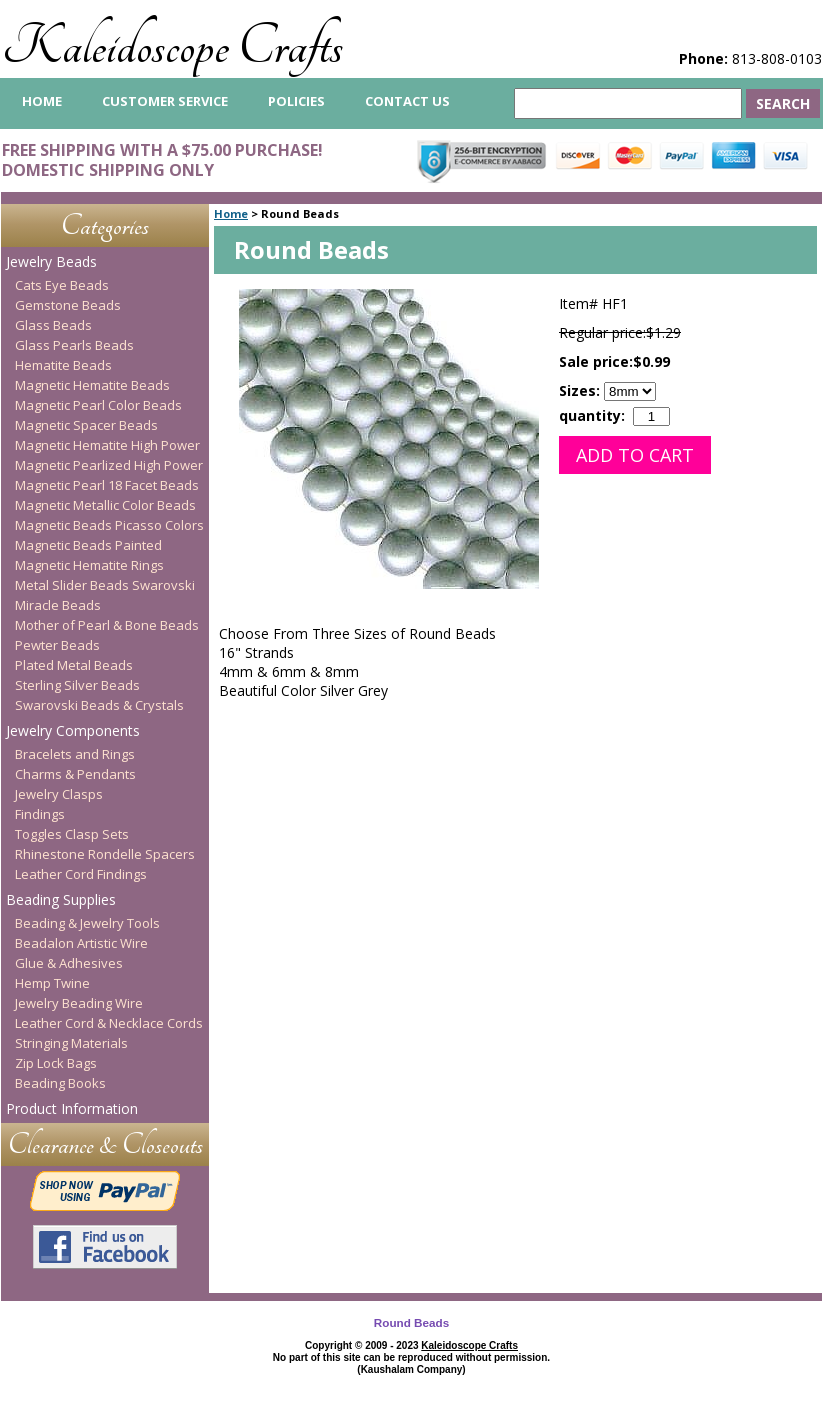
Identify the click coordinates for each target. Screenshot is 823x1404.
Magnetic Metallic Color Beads (105, 505)
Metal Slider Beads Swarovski (105, 585)
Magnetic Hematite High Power (107, 445)
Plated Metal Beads (74, 665)
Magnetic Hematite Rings (89, 565)
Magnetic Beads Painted (88, 545)
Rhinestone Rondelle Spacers (105, 854)
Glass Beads (53, 325)
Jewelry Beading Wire (79, 1003)
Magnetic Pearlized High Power (109, 465)
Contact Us (407, 101)
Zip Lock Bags (56, 1063)
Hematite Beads (63, 365)
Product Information (72, 1108)
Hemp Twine (52, 983)
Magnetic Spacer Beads (86, 425)
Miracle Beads (58, 605)
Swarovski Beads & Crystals (99, 705)
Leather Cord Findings (81, 874)
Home (231, 213)
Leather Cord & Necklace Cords (109, 1023)
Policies (296, 101)
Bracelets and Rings (75, 754)
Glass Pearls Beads (74, 345)
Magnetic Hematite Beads (92, 385)
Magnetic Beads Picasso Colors (109, 525)
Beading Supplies (61, 899)
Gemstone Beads (68, 305)
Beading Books (60, 1083)
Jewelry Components (73, 730)
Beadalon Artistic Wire (81, 943)
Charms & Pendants (75, 774)
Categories (105, 225)
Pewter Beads (57, 645)
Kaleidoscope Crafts (172, 46)
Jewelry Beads (51, 261)
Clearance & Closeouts (105, 1144)
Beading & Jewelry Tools (87, 923)
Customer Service (165, 101)
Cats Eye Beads (62, 285)
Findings (40, 814)
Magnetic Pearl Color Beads (98, 405)
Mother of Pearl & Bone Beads (107, 625)
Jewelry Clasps (59, 794)
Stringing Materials (71, 1043)
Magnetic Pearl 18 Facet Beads (107, 485)
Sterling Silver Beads (77, 685)
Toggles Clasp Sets (72, 834)
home (42, 101)
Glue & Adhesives (69, 963)
